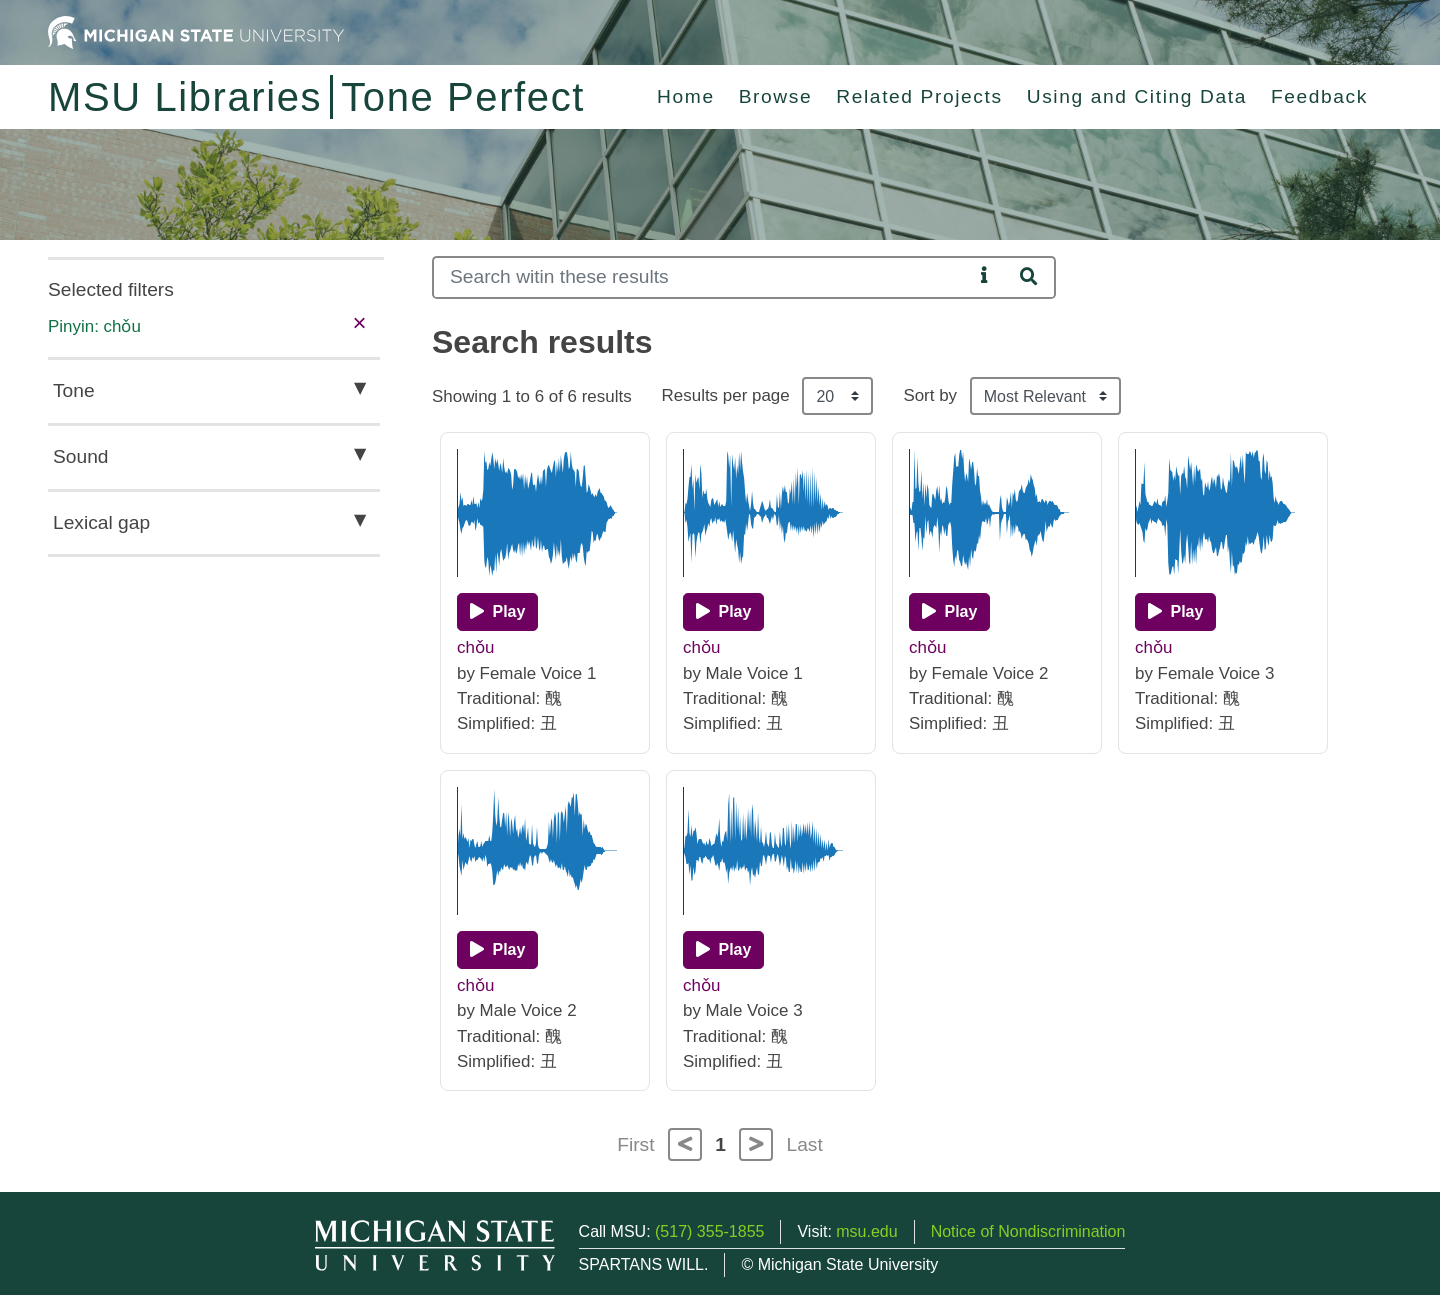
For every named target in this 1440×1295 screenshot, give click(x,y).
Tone (74, 390)
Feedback (1319, 96)
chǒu (475, 647)
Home (686, 96)
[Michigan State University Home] (196, 31)
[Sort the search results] (1045, 396)
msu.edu (866, 1231)
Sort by (930, 395)
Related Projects (919, 96)
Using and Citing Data (1137, 96)
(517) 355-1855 (709, 1231)
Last (805, 1144)
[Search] (702, 277)
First (635, 1144)
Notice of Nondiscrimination (1028, 1231)
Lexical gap (101, 522)
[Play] (497, 612)
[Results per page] (837, 396)
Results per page (726, 395)
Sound (80, 456)
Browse (776, 96)
